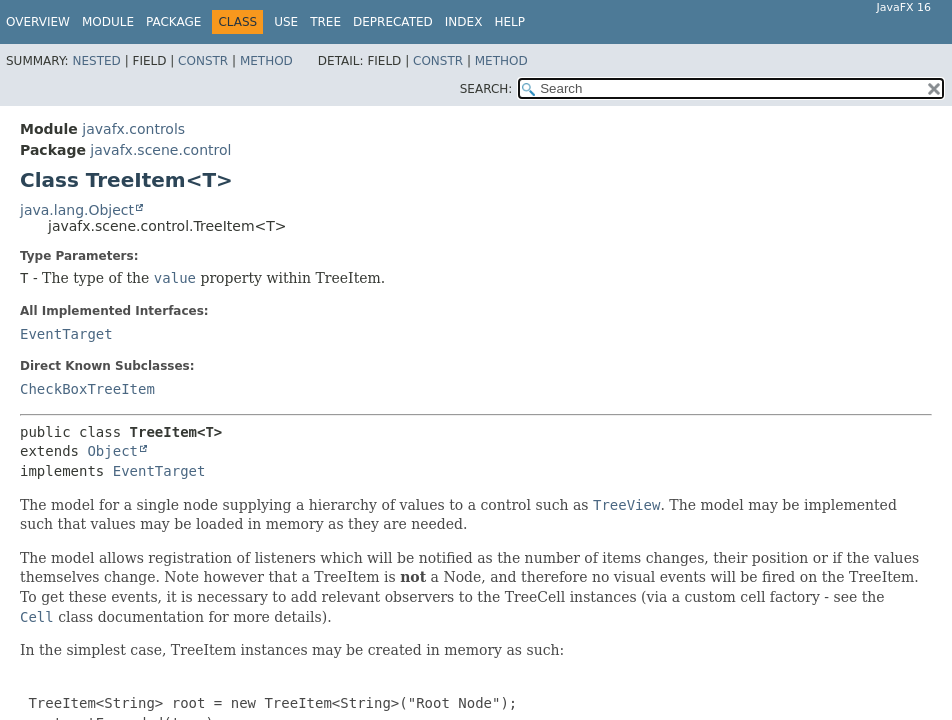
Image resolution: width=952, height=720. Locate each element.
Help (509, 22)
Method (266, 61)
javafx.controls (133, 129)
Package (173, 22)
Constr (203, 61)
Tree (325, 22)
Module (108, 22)
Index (464, 22)
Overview (38, 22)
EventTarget (66, 334)
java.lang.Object (77, 210)
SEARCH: (486, 89)
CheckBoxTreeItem (87, 389)
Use (286, 22)
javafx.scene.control (160, 150)
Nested (96, 61)
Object (112, 451)
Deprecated (393, 22)
